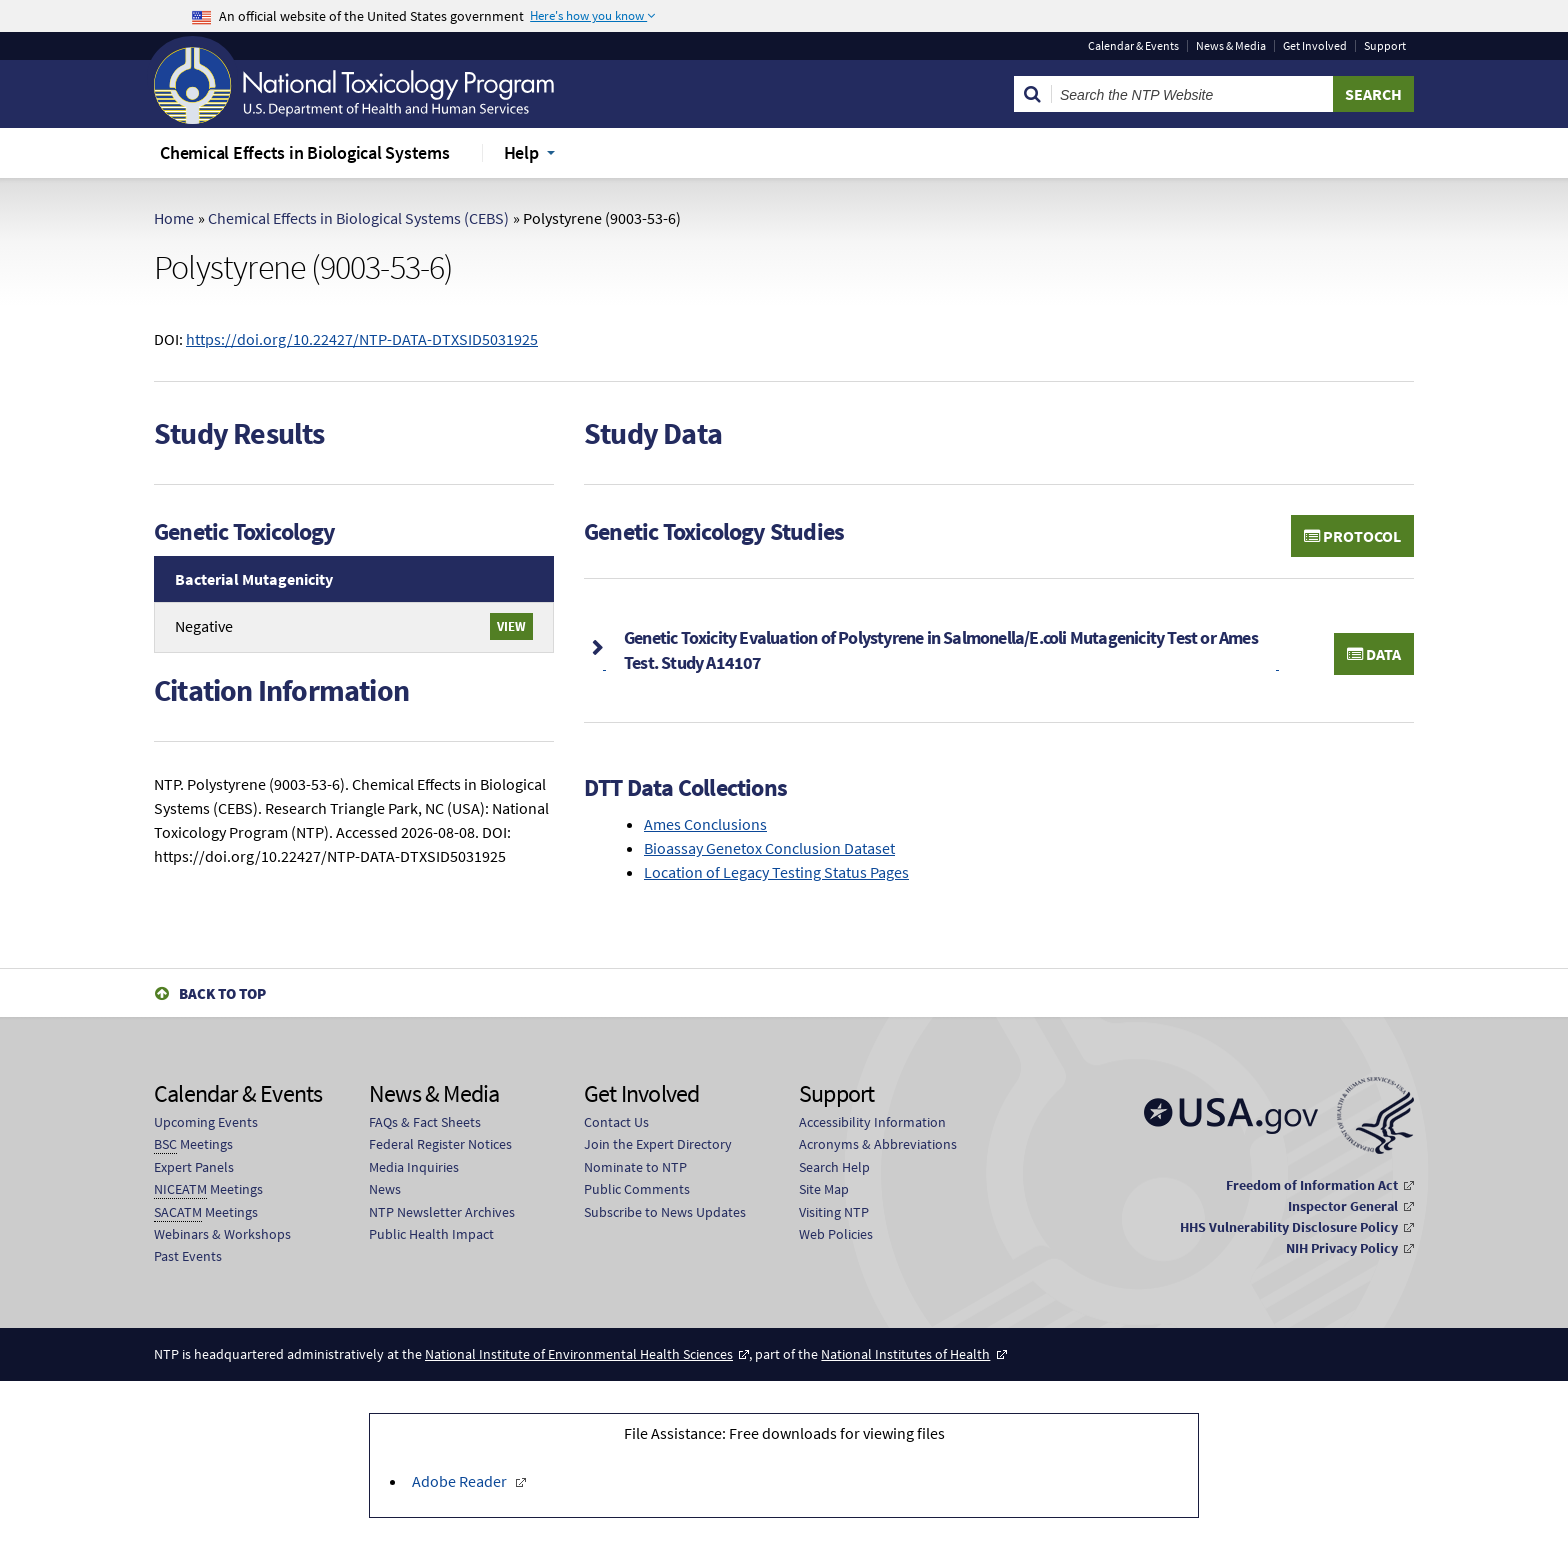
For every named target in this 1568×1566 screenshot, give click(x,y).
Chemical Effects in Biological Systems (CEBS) (358, 218)
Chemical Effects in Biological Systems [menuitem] (305, 152)
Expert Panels (194, 1167)
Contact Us (616, 1122)
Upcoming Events (206, 1122)
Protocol (1352, 536)
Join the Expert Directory (658, 1144)
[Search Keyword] (1192, 94)
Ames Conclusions (705, 824)
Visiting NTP (834, 1212)
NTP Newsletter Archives (442, 1212)
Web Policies (836, 1234)
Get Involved (1315, 46)
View (511, 626)
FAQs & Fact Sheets (425, 1122)
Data (1374, 654)
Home (174, 218)
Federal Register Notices (440, 1144)
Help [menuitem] (521, 152)
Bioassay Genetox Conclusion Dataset (769, 848)
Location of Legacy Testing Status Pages (776, 872)
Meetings (193, 1144)
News (385, 1189)
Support (1385, 46)
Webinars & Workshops (222, 1234)
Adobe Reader (461, 1481)
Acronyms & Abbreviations (878, 1144)
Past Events (188, 1256)
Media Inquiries (414, 1167)
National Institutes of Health (905, 1354)
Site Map (824, 1189)
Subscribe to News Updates (665, 1212)
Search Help (834, 1167)
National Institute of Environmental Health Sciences (579, 1354)
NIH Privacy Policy (1342, 1248)
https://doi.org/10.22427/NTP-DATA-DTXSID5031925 (362, 339)
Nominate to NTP (635, 1167)
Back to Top (222, 993)
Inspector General (1343, 1206)
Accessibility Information (872, 1122)
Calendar (1133, 46)
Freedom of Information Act (1312, 1185)
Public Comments (637, 1189)
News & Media (1231, 46)
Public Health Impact (431, 1234)
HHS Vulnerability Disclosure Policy (1289, 1227)
